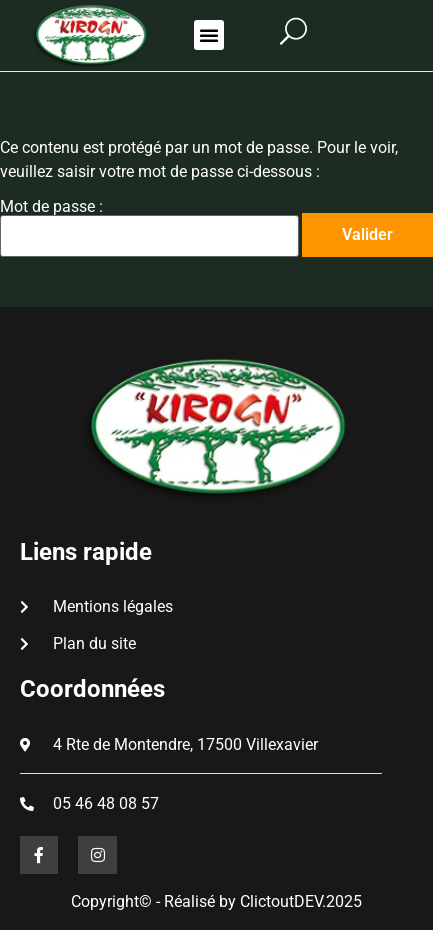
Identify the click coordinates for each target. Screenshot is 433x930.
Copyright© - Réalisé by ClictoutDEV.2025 (216, 901)
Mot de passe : (149, 228)
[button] (209, 35)
